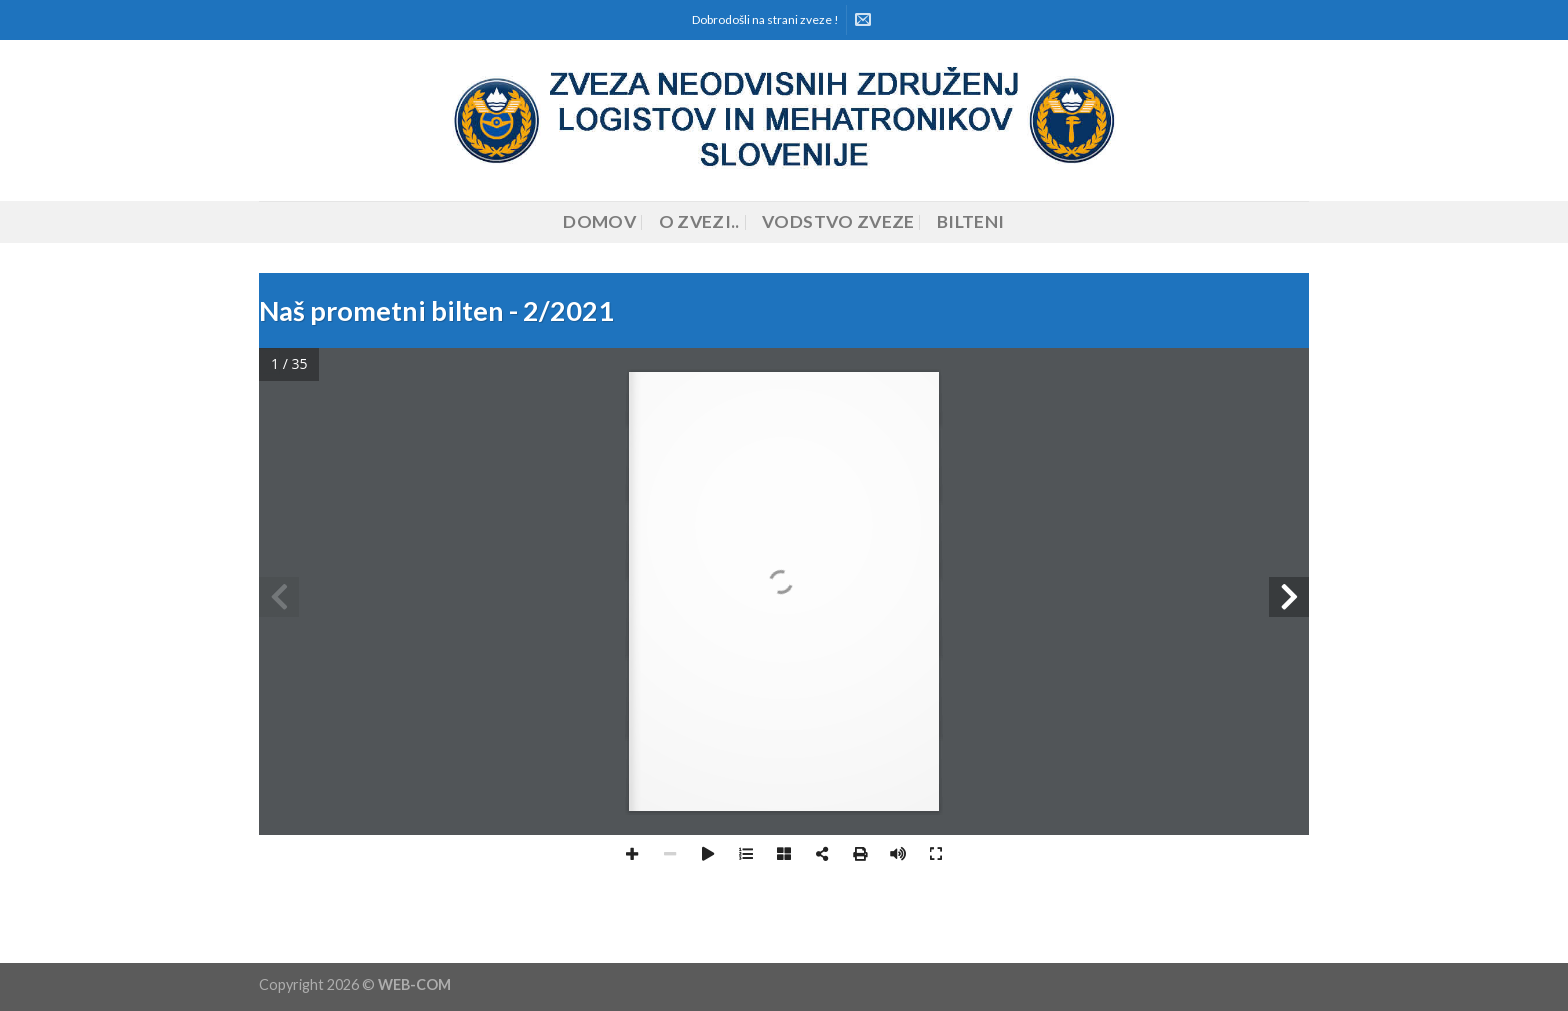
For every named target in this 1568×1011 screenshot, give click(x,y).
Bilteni (970, 221)
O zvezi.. (699, 221)
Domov (599, 221)
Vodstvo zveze (838, 221)
